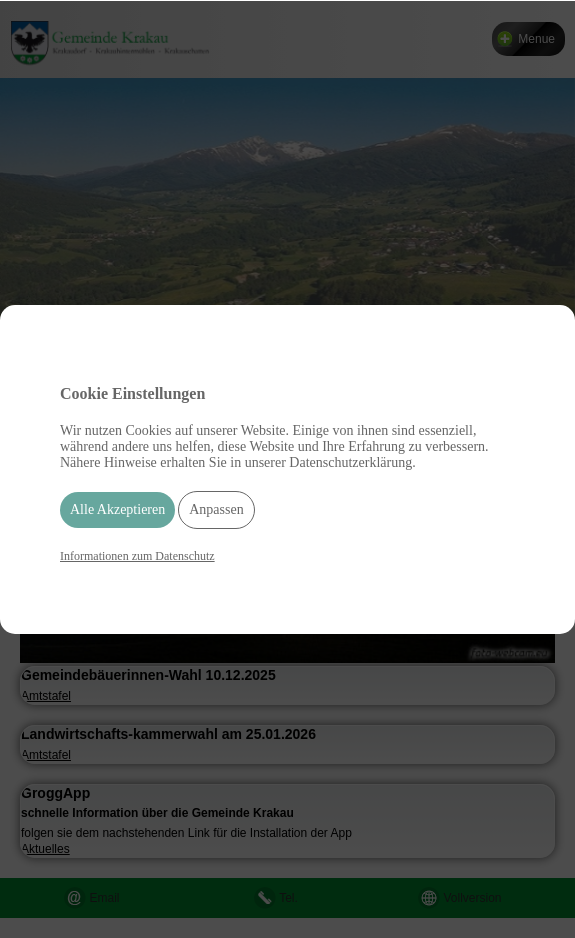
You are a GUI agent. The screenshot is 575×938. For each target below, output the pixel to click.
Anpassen (216, 509)
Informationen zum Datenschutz (137, 556)
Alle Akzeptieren (117, 509)
